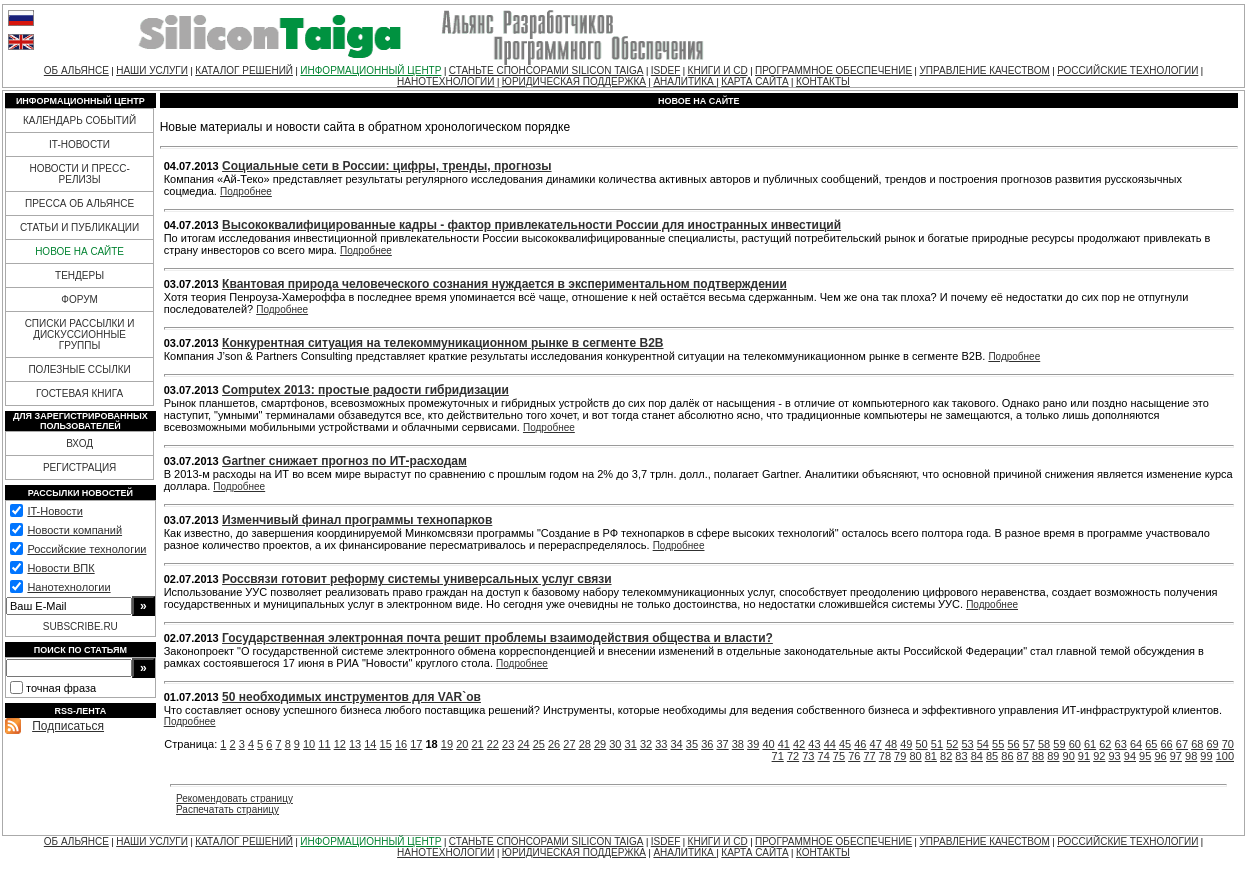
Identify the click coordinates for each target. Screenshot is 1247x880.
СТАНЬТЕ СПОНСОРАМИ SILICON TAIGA (546, 70)
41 (784, 744)
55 (998, 744)
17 (416, 744)
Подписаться (68, 726)
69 (1212, 744)
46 (860, 744)
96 (1160, 756)
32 (646, 744)
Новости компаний (74, 530)
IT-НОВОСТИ (79, 144)
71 (778, 756)
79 (900, 756)
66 (1167, 744)
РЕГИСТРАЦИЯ (79, 467)
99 (1206, 756)
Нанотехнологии (68, 587)
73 (808, 756)
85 (992, 756)
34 (677, 744)
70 (1228, 744)
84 (977, 756)
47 (876, 744)
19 (447, 744)
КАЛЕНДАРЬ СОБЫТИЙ (79, 120)
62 (1105, 744)
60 (1075, 744)
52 (952, 744)
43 (814, 744)
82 (946, 756)
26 (554, 744)
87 (1023, 756)
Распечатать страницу (227, 809)
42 (799, 744)
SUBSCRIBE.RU (80, 626)
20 (462, 744)
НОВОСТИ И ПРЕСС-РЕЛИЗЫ (79, 174)
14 (370, 744)
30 (615, 744)
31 (631, 744)
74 (824, 756)
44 (830, 744)
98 (1191, 756)
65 (1151, 744)
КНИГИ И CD (718, 70)
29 (600, 744)
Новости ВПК (60, 568)
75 (839, 756)
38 (738, 744)
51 (937, 744)
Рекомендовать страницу (234, 798)
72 (793, 756)
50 (922, 744)
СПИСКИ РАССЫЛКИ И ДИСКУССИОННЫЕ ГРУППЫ (80, 334)
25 (539, 744)
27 (569, 744)
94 (1130, 756)
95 (1145, 756)
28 (585, 744)
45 (845, 744)
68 (1197, 744)
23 (508, 744)
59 (1059, 744)
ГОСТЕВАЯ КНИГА (79, 393)
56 (1013, 744)
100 (1225, 756)
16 (401, 744)
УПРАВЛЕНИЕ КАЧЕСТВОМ (984, 70)
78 (885, 756)
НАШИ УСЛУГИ (152, 70)
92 (1099, 756)
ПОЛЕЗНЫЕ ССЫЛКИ (79, 369)
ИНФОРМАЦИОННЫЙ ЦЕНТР (370, 70)
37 (722, 744)
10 (309, 744)
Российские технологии (86, 549)
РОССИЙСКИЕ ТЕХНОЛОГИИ (1127, 70)
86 (1007, 756)
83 (961, 756)
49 (906, 744)
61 (1090, 744)
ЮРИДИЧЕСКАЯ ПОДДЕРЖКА (574, 81)
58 (1044, 744)
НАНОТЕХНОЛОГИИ (445, 81)
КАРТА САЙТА (754, 81)
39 (753, 744)
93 (1114, 756)
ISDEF (665, 70)
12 (340, 744)
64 (1136, 744)
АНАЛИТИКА (684, 81)
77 (869, 756)
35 (692, 744)
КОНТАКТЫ (823, 81)
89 (1053, 756)
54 (983, 744)
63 (1121, 744)
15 (386, 744)
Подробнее (246, 191)
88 (1038, 756)
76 (854, 756)
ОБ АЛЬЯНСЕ (76, 70)
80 (915, 756)
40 (768, 744)
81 (931, 756)
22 (493, 744)
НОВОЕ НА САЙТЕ (79, 251)
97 (1176, 756)
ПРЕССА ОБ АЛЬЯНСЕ (79, 203)
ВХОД (79, 443)
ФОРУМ (79, 299)
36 (707, 744)
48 (891, 744)
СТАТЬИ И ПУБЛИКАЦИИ (79, 227)
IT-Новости (54, 511)
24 (523, 744)
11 (324, 744)
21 (477, 744)
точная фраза (61, 688)
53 (967, 744)
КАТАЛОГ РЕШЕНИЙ (244, 70)
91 (1084, 756)
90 (1069, 756)
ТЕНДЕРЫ (79, 275)
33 (661, 744)
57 (1029, 744)
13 (355, 744)
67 (1182, 744)
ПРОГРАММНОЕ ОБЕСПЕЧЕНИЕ (833, 70)
